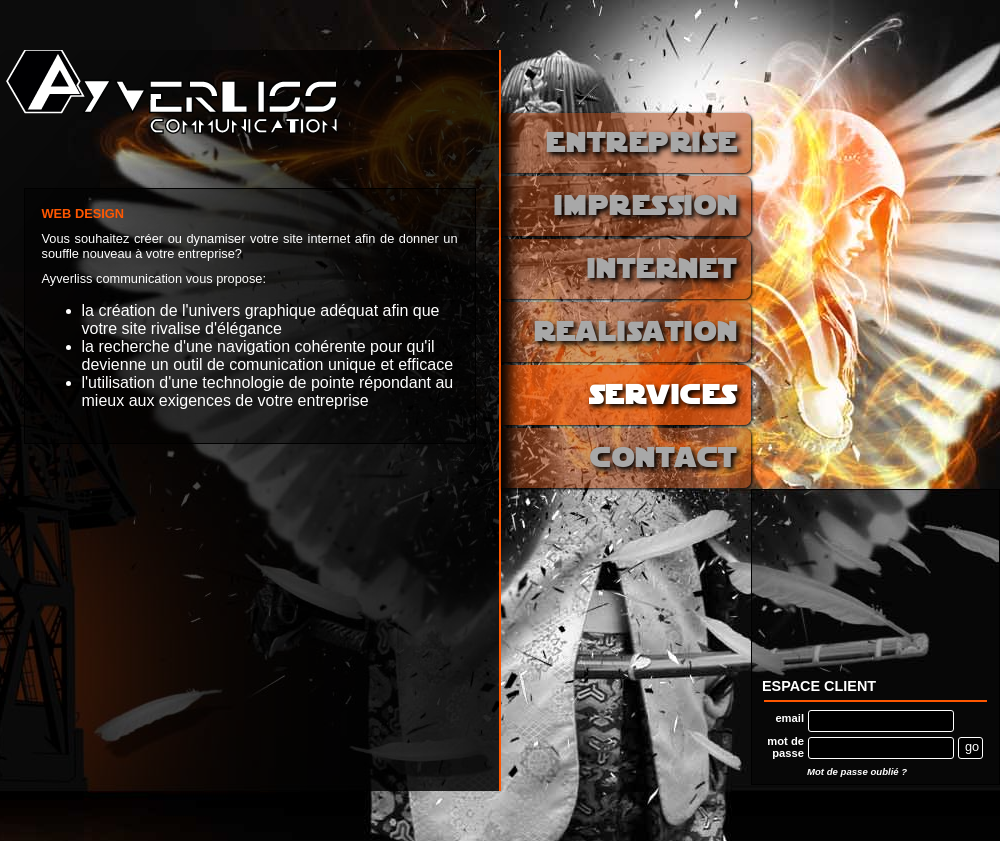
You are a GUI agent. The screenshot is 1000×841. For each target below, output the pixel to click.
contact (664, 459)
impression (646, 207)
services (663, 396)
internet (662, 270)
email (789, 718)
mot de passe (785, 747)
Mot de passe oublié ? (857, 771)
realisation (636, 333)
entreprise (642, 144)
